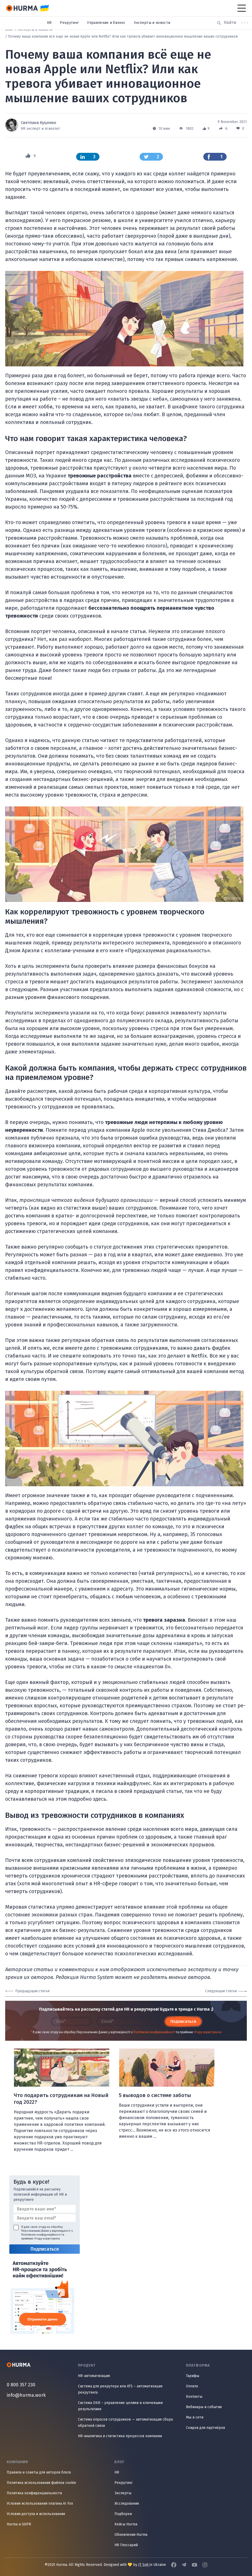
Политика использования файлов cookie (41, 2483)
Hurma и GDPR (19, 2524)
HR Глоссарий (126, 2545)
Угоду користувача (207, 2032)
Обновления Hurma (130, 2534)
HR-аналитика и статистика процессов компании (120, 2436)
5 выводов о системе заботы (155, 2095)
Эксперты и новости (152, 22)
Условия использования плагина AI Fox (40, 2503)
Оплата (192, 2386)
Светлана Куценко (38, 122)
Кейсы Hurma (125, 2524)
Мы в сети (194, 2417)
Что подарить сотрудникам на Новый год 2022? (61, 2098)
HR (49, 22)
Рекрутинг (69, 22)
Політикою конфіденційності (154, 2032)
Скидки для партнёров (205, 2428)
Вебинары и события (204, 2407)
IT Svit (143, 2565)
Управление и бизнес (106, 22)
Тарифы (192, 2376)
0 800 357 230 (21, 2385)
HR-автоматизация (94, 2376)
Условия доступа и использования (36, 2514)
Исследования (126, 2503)
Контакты (194, 2396)
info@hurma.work (26, 2395)
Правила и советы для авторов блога (39, 2472)
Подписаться (183, 2021)
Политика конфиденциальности (34, 2493)
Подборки (123, 2514)
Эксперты (122, 2493)
